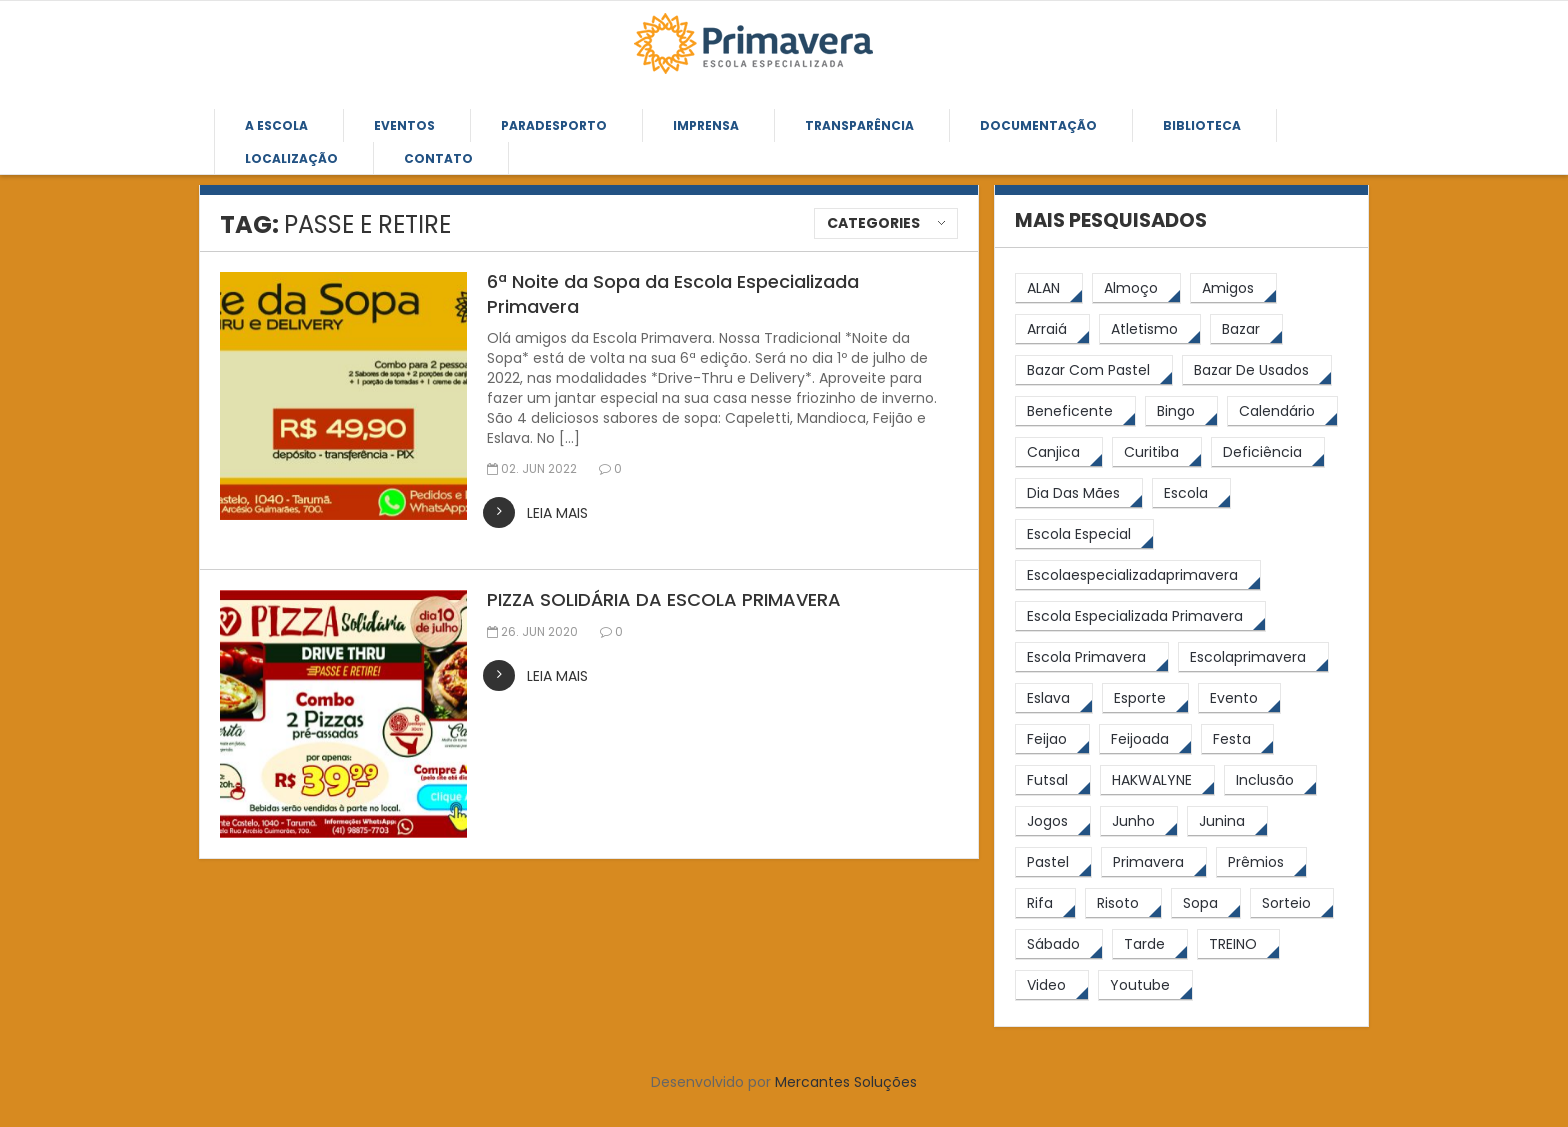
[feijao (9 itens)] (1052, 739)
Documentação (1038, 125)
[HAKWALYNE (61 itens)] (1157, 780)
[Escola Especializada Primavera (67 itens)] (1140, 616)
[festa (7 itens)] (1237, 739)
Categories (873, 223)
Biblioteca (1202, 125)
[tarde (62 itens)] (1150, 944)
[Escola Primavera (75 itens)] (1092, 657)
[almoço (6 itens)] (1136, 288)
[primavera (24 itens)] (1154, 862)
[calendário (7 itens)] (1282, 411)
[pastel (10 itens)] (1053, 862)
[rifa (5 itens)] (1045, 903)
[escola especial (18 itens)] (1084, 534)
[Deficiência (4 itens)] (1268, 452)
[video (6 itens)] (1052, 985)
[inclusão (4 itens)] (1270, 780)
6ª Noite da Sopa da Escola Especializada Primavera (673, 294)
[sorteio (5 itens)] (1292, 903)
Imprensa (706, 125)
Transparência (859, 125)
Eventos (404, 125)
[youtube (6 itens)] (1145, 985)
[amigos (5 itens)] (1233, 288)
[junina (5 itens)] (1227, 821)
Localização (291, 158)
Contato (438, 158)
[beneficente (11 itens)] (1075, 411)
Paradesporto (554, 125)
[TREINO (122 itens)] (1238, 944)
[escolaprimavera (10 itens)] (1253, 657)
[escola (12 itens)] (1191, 493)
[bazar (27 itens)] (1246, 329)
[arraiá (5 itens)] (1052, 329)
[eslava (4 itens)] (1054, 698)
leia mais (557, 513)
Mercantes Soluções (846, 1082)
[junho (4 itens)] (1139, 821)
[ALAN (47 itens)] (1049, 288)
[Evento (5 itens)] (1239, 698)
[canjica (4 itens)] (1059, 452)
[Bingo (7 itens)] (1181, 411)
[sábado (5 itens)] (1059, 944)
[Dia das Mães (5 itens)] (1079, 493)
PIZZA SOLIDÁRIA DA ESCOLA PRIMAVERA (664, 599)
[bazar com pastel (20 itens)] (1094, 370)
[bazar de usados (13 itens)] (1257, 370)
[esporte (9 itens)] (1145, 698)
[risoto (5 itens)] (1123, 903)
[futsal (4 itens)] (1053, 780)
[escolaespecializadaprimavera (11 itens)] (1138, 575)
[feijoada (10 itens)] (1145, 739)
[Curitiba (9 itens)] (1157, 452)
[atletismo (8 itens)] (1150, 329)
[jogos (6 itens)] (1053, 821)
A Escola (276, 125)
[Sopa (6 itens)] (1206, 903)
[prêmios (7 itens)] (1261, 862)
